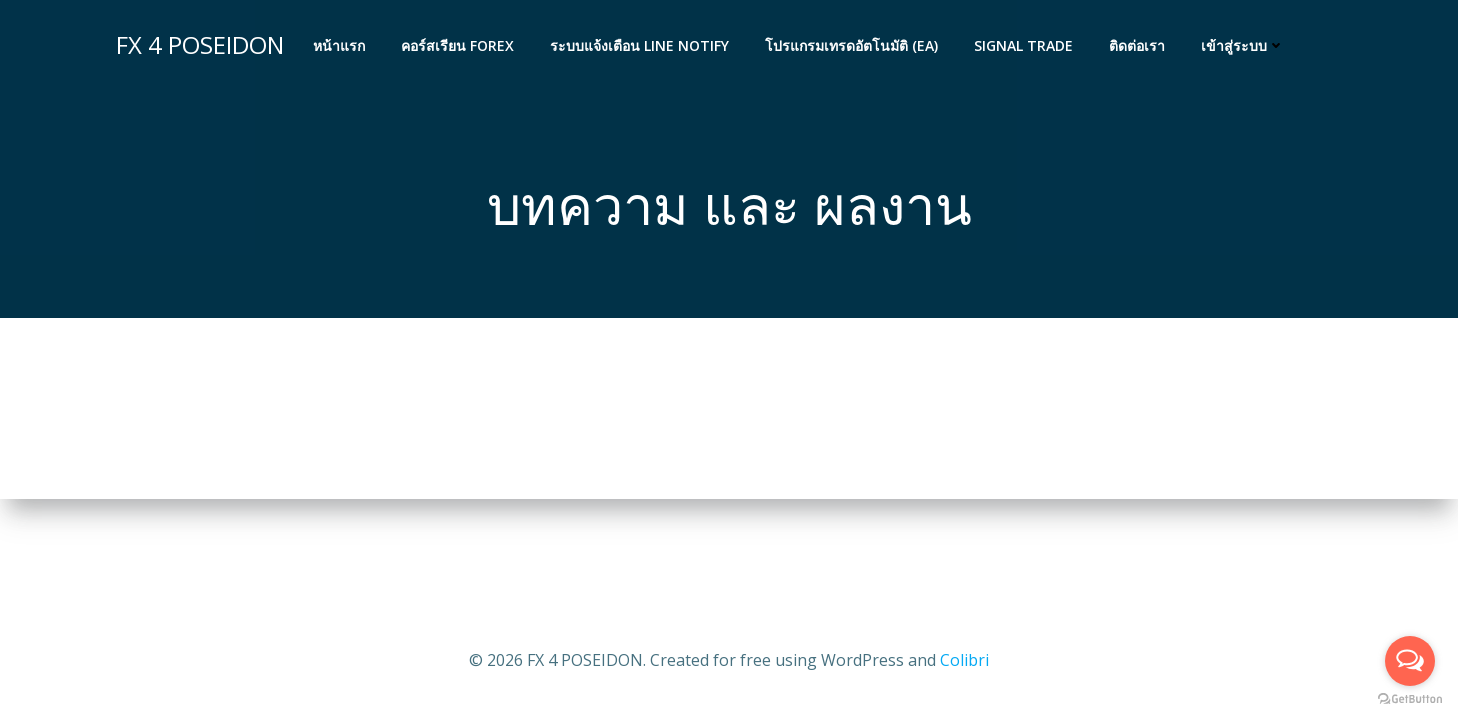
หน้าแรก (339, 45)
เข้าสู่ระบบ (1243, 45)
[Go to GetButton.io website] (1410, 699)
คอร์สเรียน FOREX (457, 45)
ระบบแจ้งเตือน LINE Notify (639, 45)
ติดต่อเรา (1137, 45)
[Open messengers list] (1410, 661)
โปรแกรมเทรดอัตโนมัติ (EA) (851, 45)
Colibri (964, 660)
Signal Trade (1023, 45)
